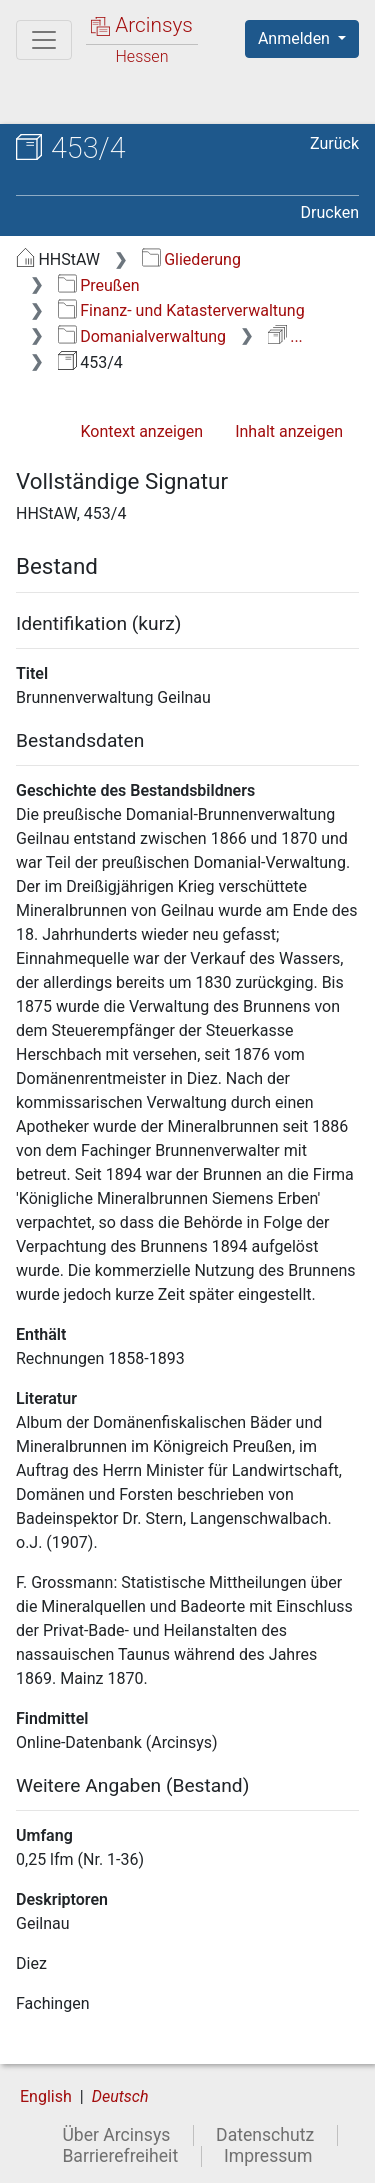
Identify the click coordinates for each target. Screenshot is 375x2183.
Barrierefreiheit (120, 2156)
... (285, 336)
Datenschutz (265, 2135)
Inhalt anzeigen (289, 431)
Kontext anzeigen (141, 431)
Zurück (334, 143)
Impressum (268, 2156)
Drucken (330, 212)
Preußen (99, 285)
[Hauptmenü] (44, 40)
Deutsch (120, 2096)
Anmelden (296, 38)
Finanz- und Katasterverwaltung (181, 310)
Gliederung (191, 259)
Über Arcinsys (116, 2135)
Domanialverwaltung (142, 336)
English (46, 2096)
